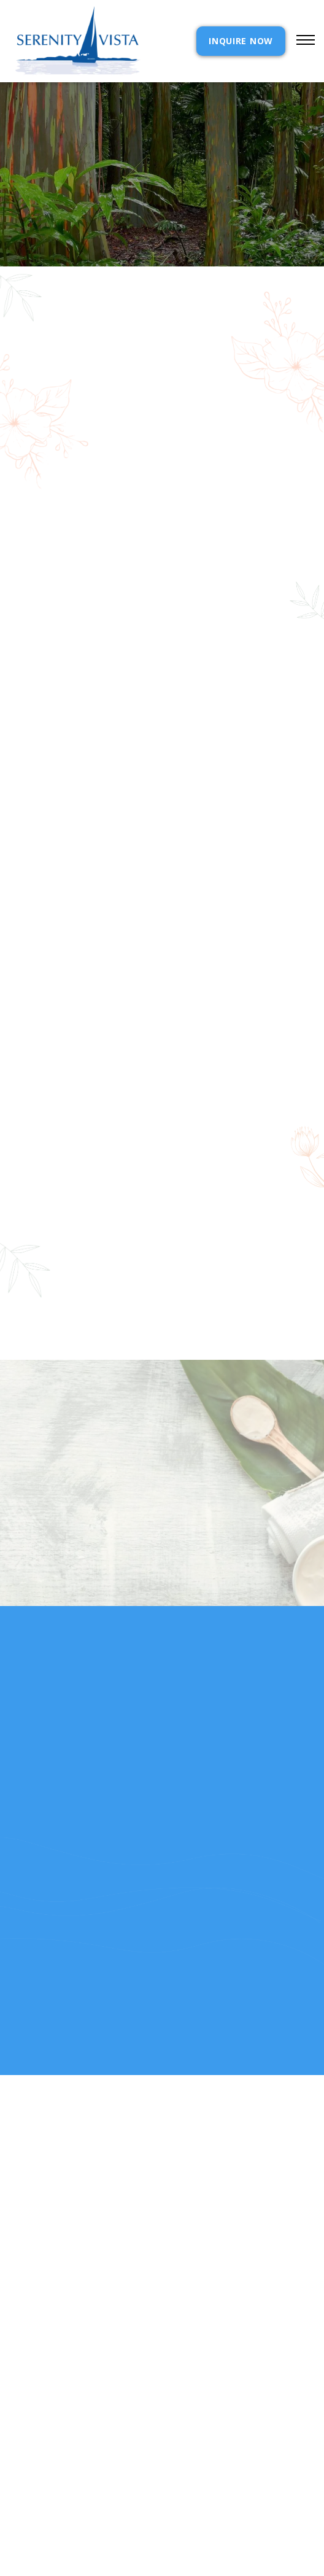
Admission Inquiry (207, 2457)
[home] (75, 41)
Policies (183, 2472)
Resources (34, 2488)
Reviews (182, 2488)
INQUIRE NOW (241, 41)
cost (20, 2457)
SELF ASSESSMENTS (205, 2503)
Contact (185, 2442)
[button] (300, 41)
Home (22, 2442)
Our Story (33, 2472)
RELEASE (27, 2503)
